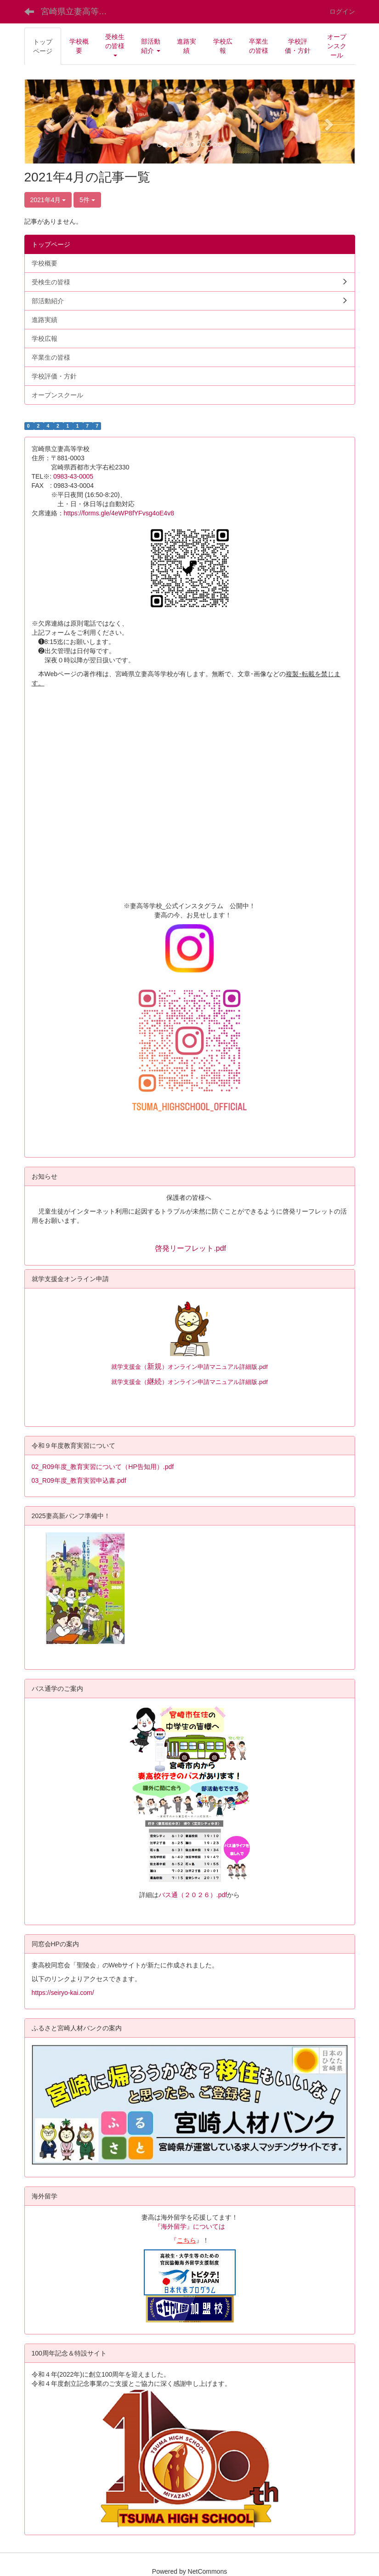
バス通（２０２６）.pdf (192, 1894)
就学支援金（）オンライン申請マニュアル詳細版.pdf (189, 1366)
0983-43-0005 (76, 476)
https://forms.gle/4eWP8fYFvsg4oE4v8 (119, 513)
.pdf (262, 1381)
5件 (87, 199)
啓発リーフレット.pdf (190, 1248)
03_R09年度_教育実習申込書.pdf (79, 1480)
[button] (115, 46)
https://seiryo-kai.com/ (63, 1992)
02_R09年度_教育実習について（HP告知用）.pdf (103, 1466)
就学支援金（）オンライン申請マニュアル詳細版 (184, 1381)
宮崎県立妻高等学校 (78, 11)
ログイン (342, 11)
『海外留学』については (189, 2226)
